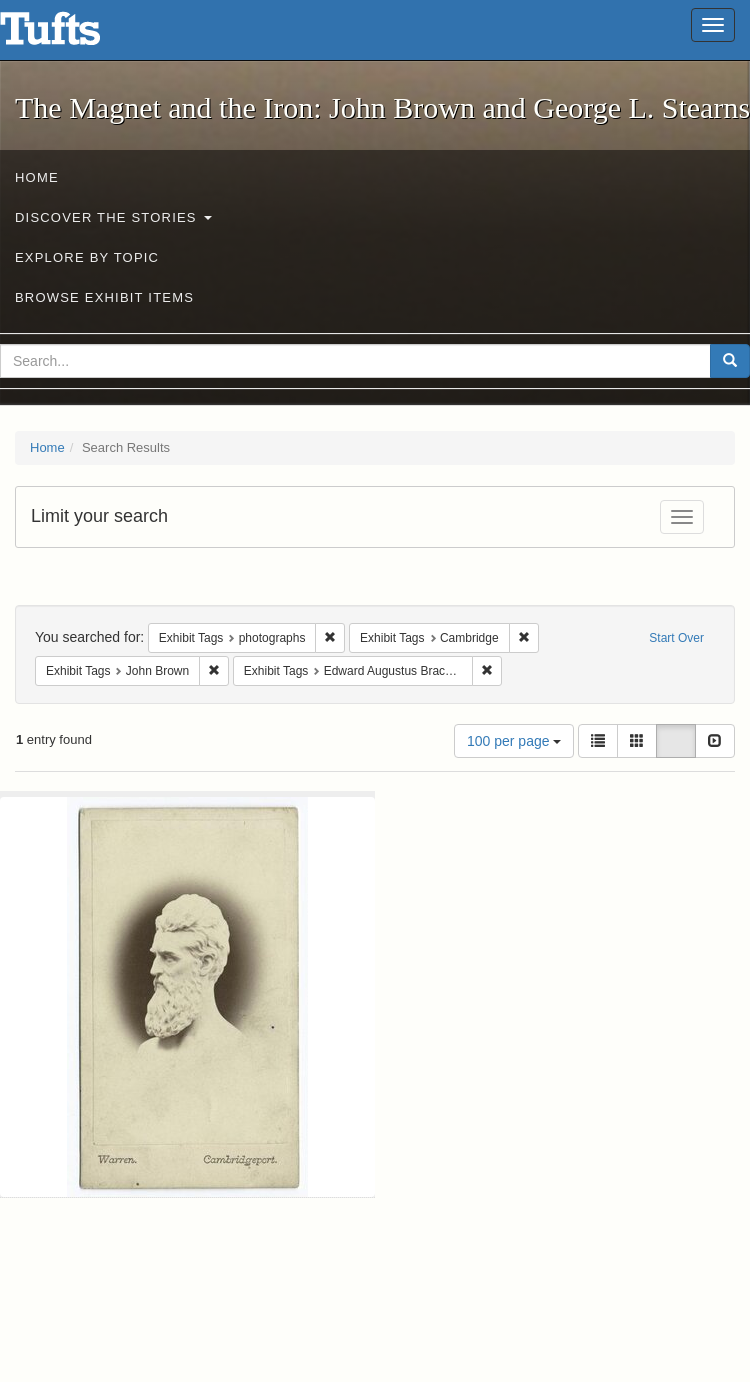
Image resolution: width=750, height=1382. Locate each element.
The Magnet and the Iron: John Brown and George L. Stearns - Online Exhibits (75, 35)
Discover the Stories (113, 217)
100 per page (514, 741)
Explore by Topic (87, 257)
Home (37, 177)
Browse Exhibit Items (104, 297)
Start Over (676, 638)
